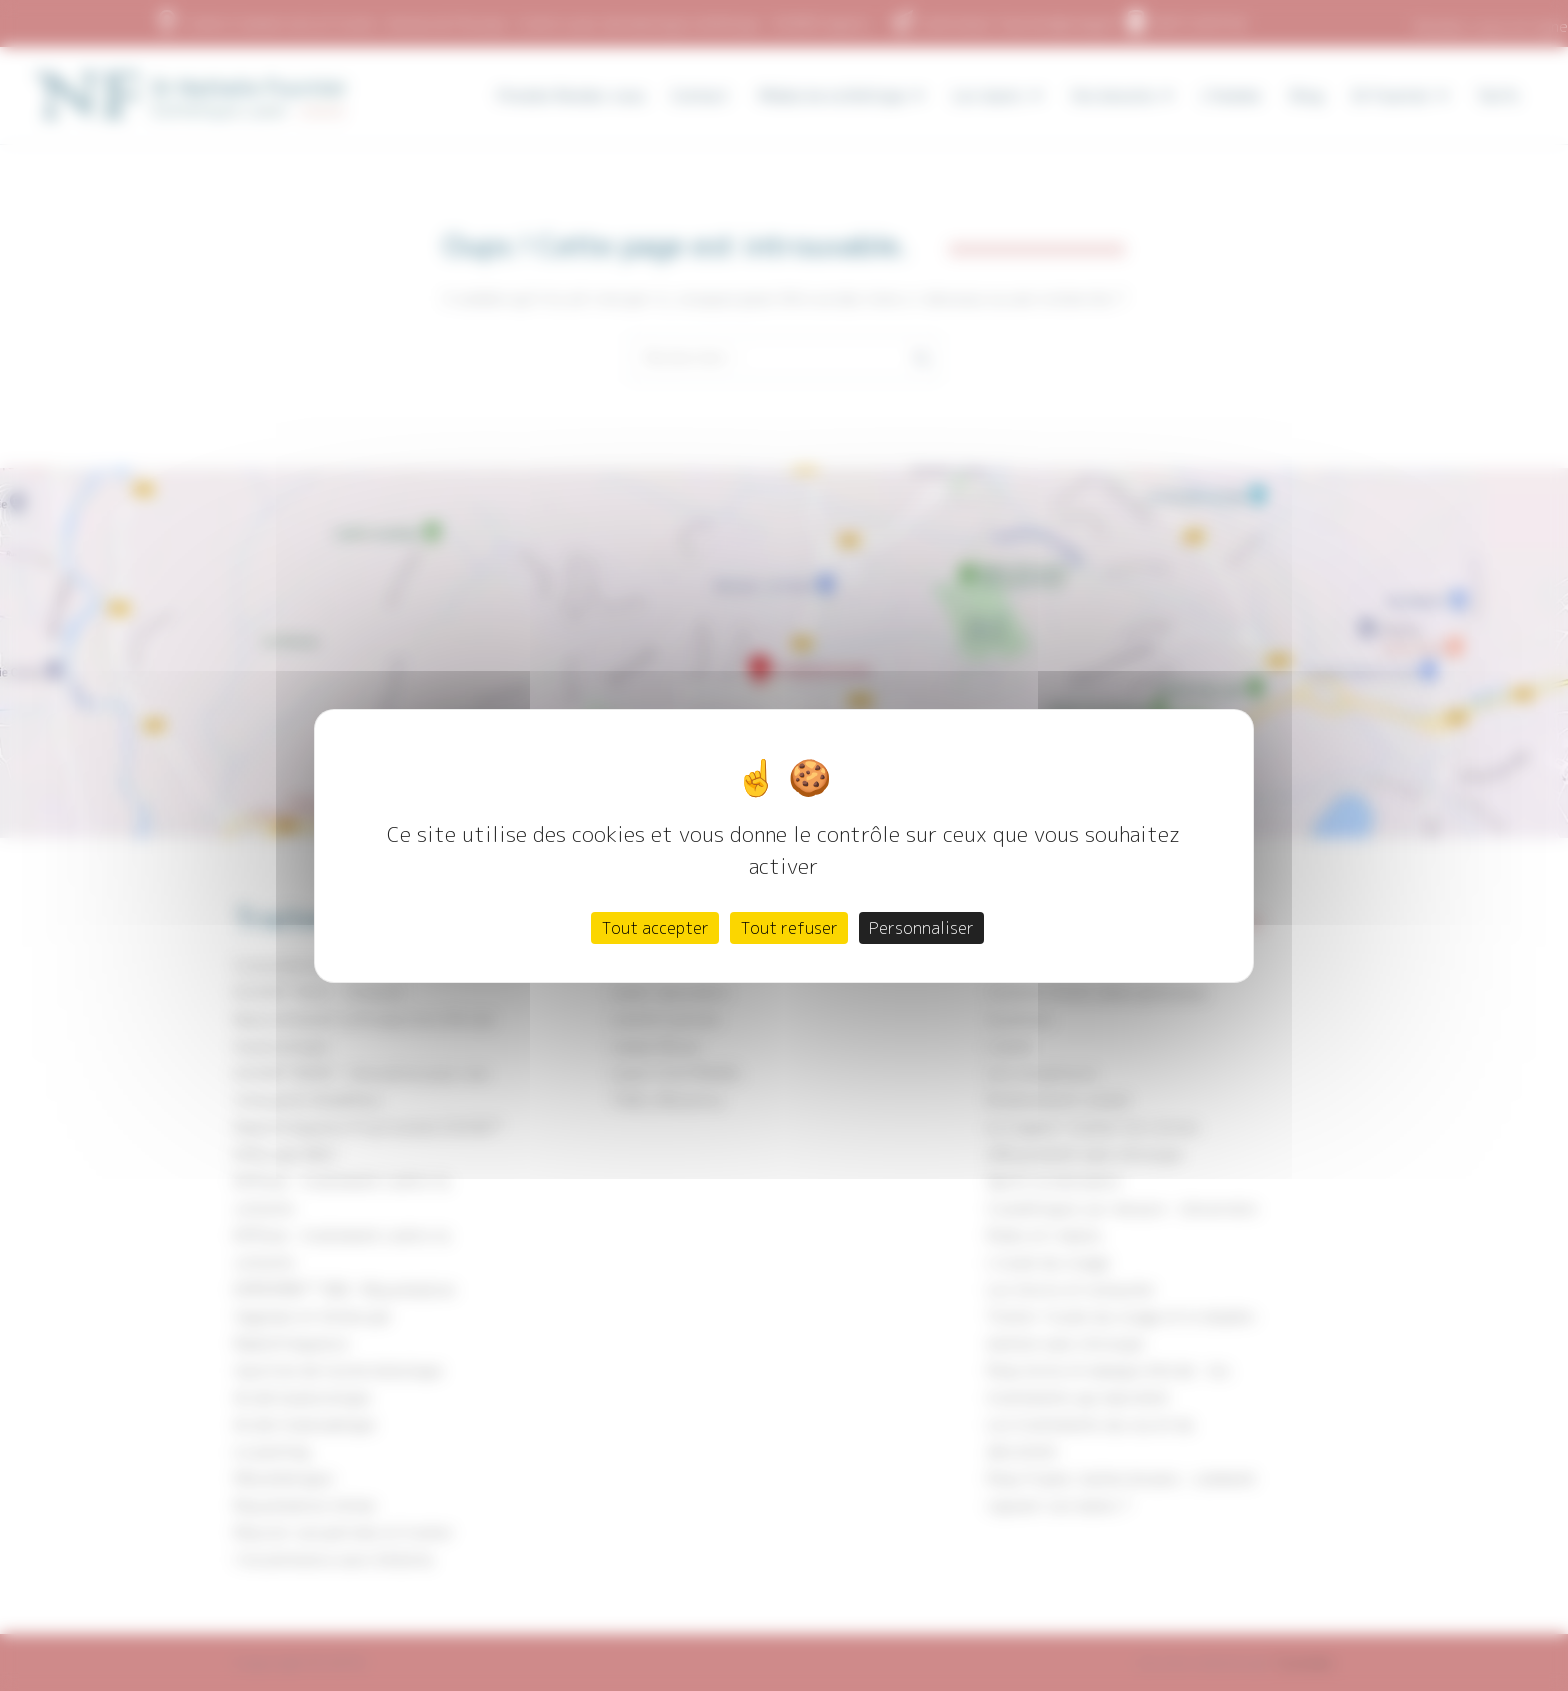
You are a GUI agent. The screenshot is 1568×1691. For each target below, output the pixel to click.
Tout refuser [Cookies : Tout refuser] (789, 928)
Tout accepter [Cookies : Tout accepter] (655, 928)
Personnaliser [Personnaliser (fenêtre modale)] (921, 928)
